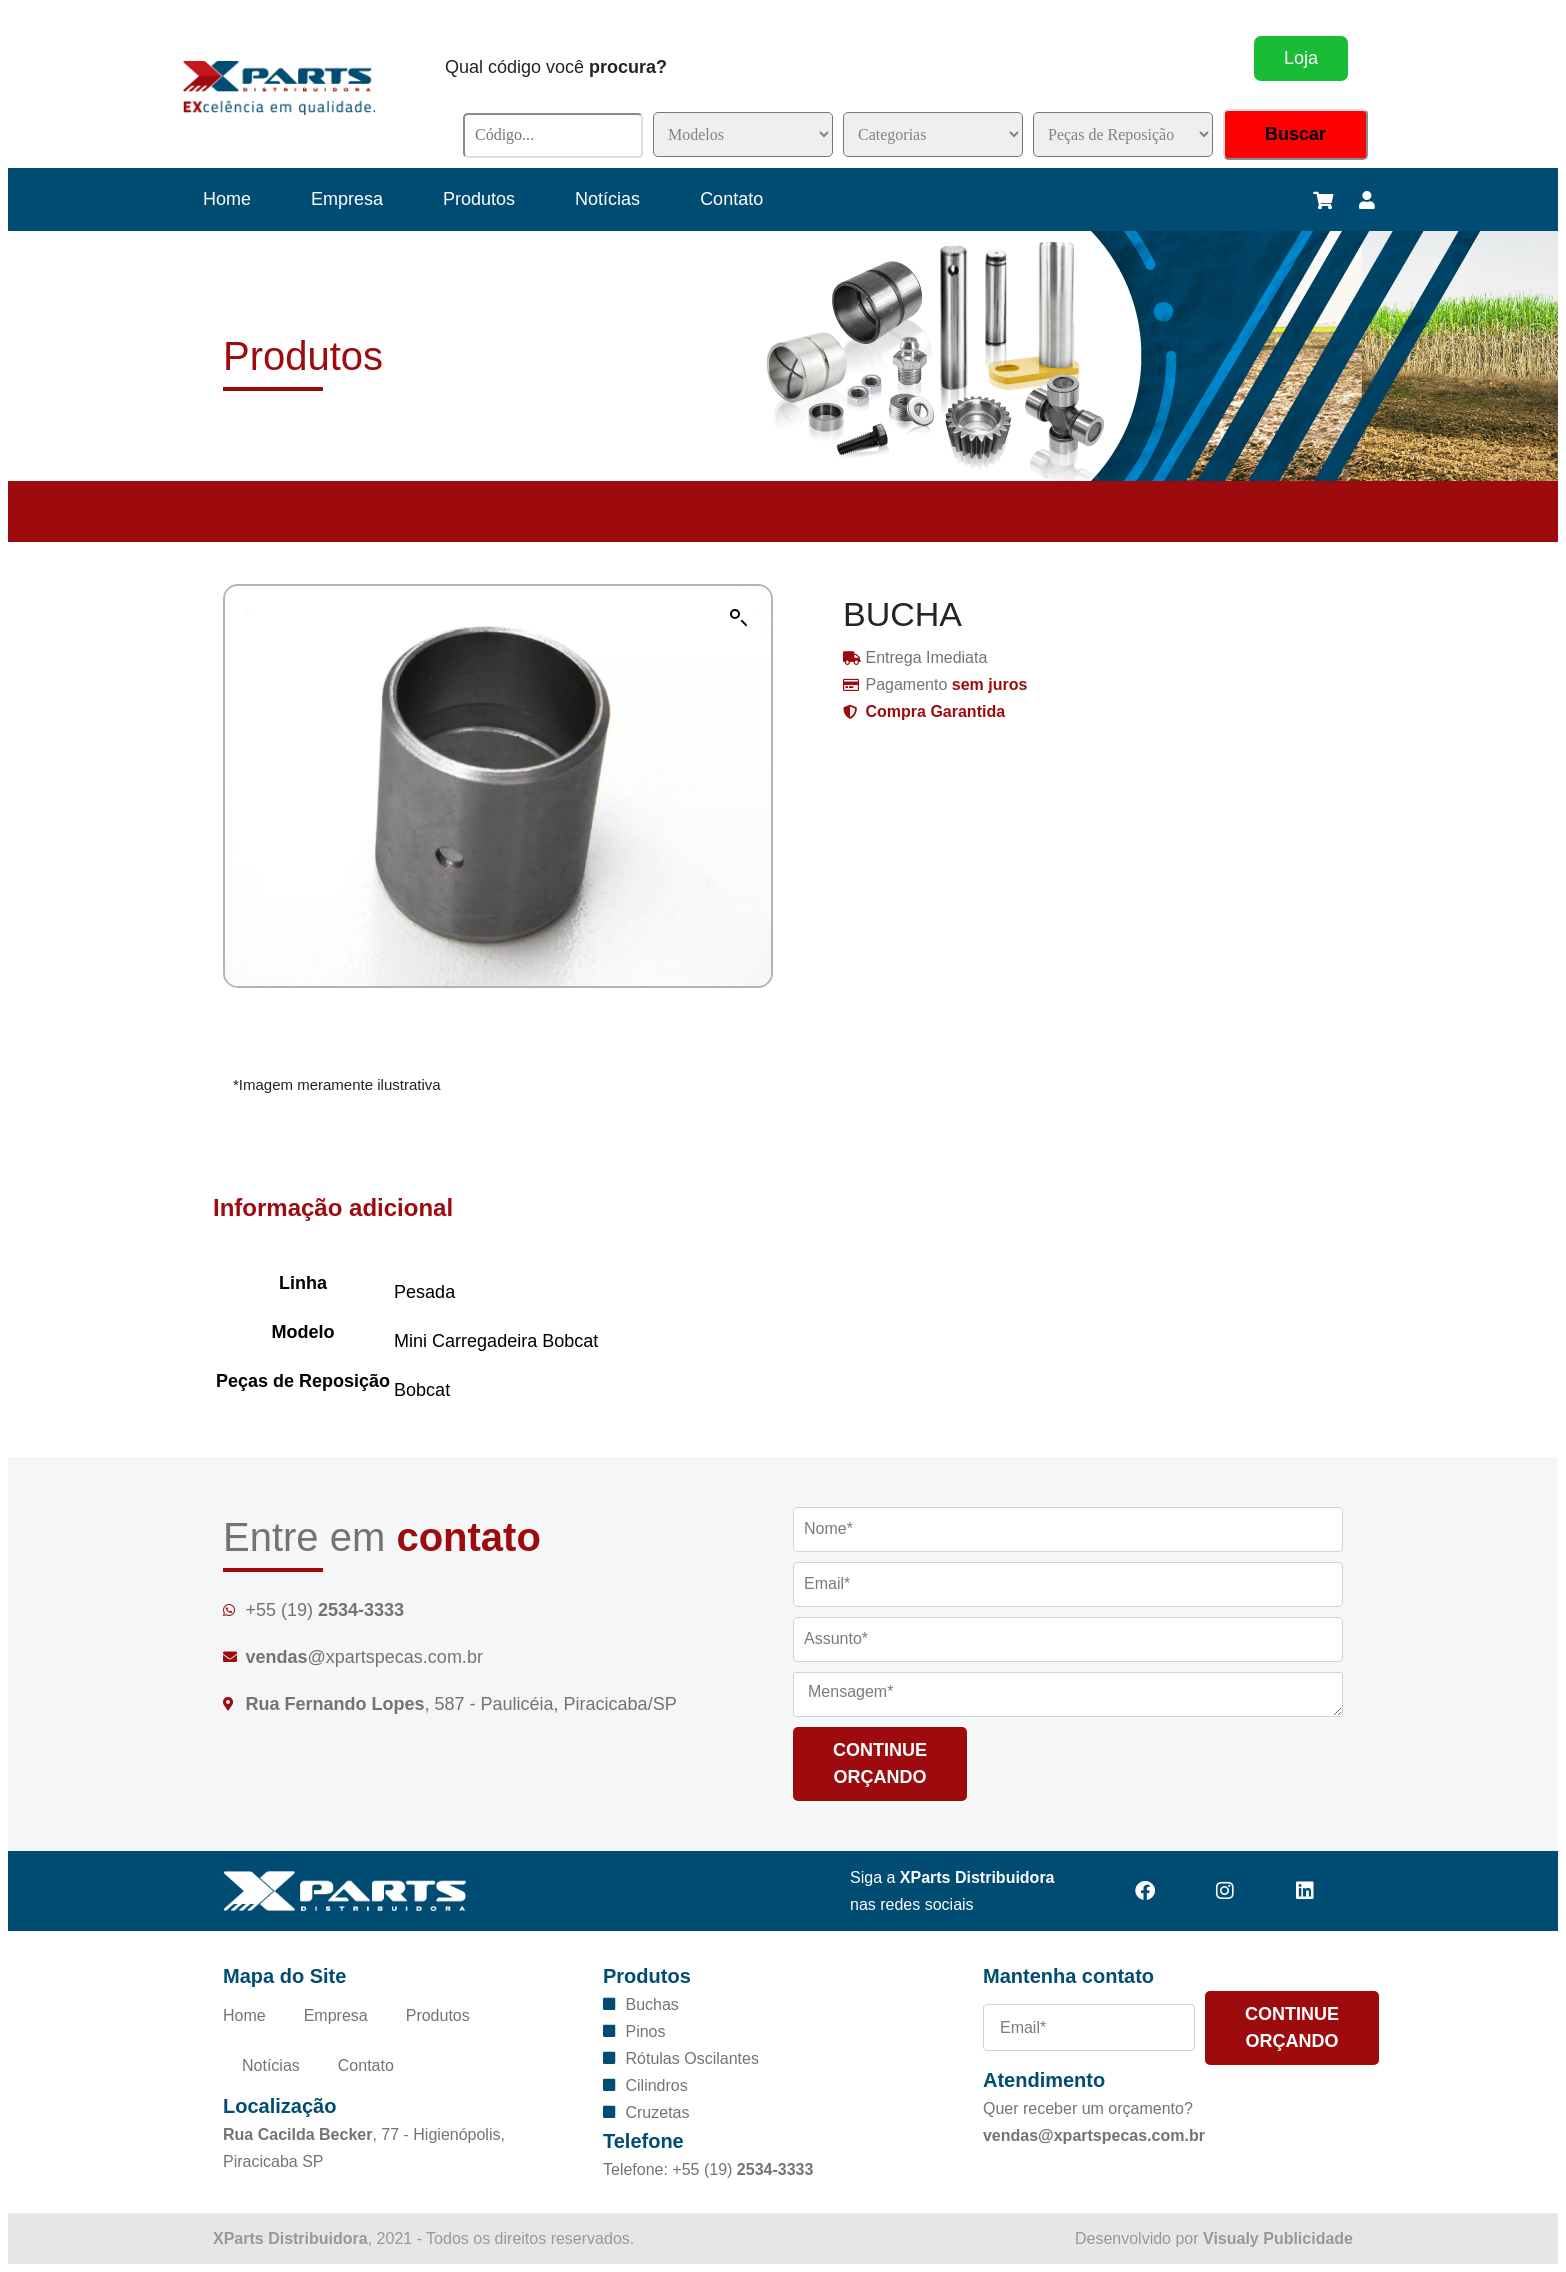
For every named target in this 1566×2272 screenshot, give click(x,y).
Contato (731, 199)
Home (227, 199)
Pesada (424, 1292)
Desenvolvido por (1214, 2238)
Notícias (607, 199)
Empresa (347, 199)
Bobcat (422, 1390)
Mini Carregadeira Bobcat (496, 1341)
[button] (739, 618)
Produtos (479, 199)
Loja (1301, 58)
